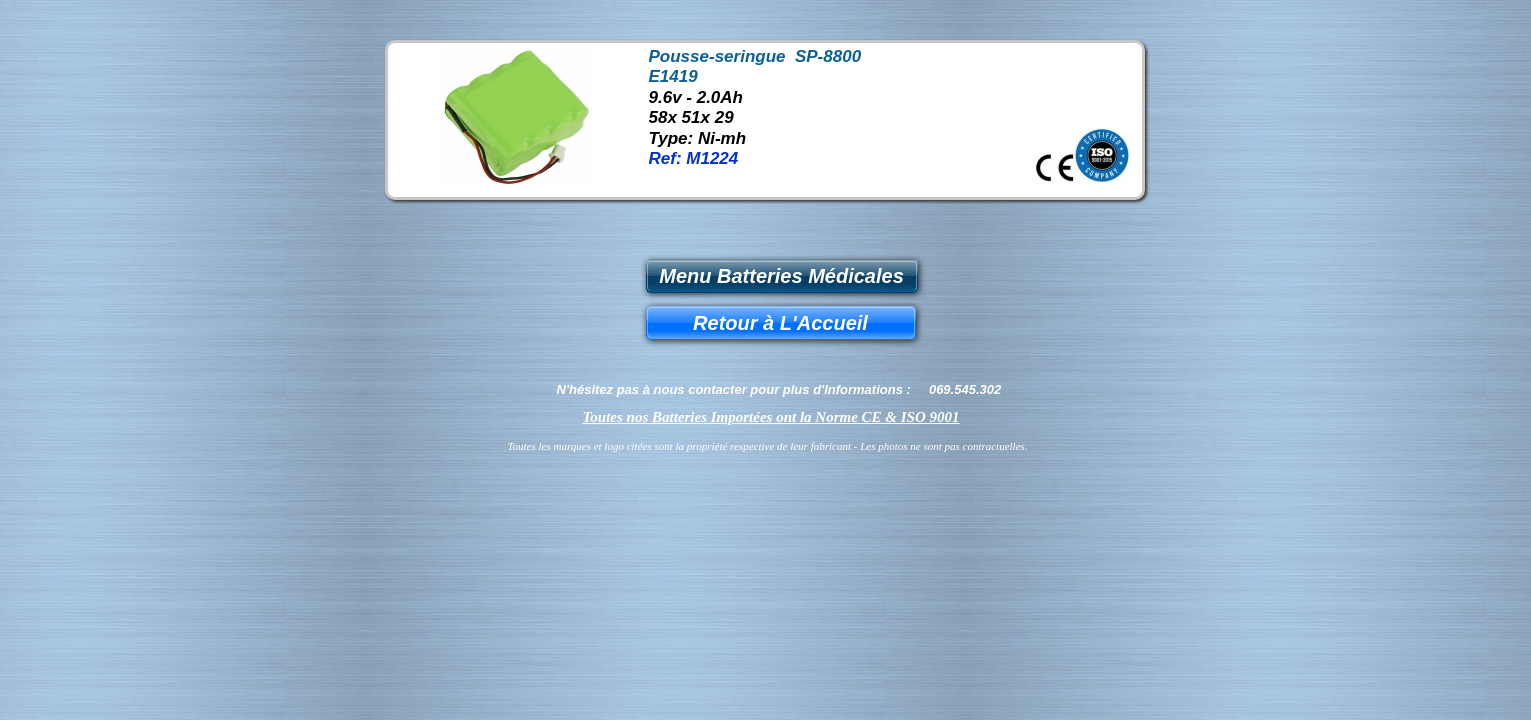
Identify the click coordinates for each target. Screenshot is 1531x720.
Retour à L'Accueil (780, 323)
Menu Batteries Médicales (781, 276)
